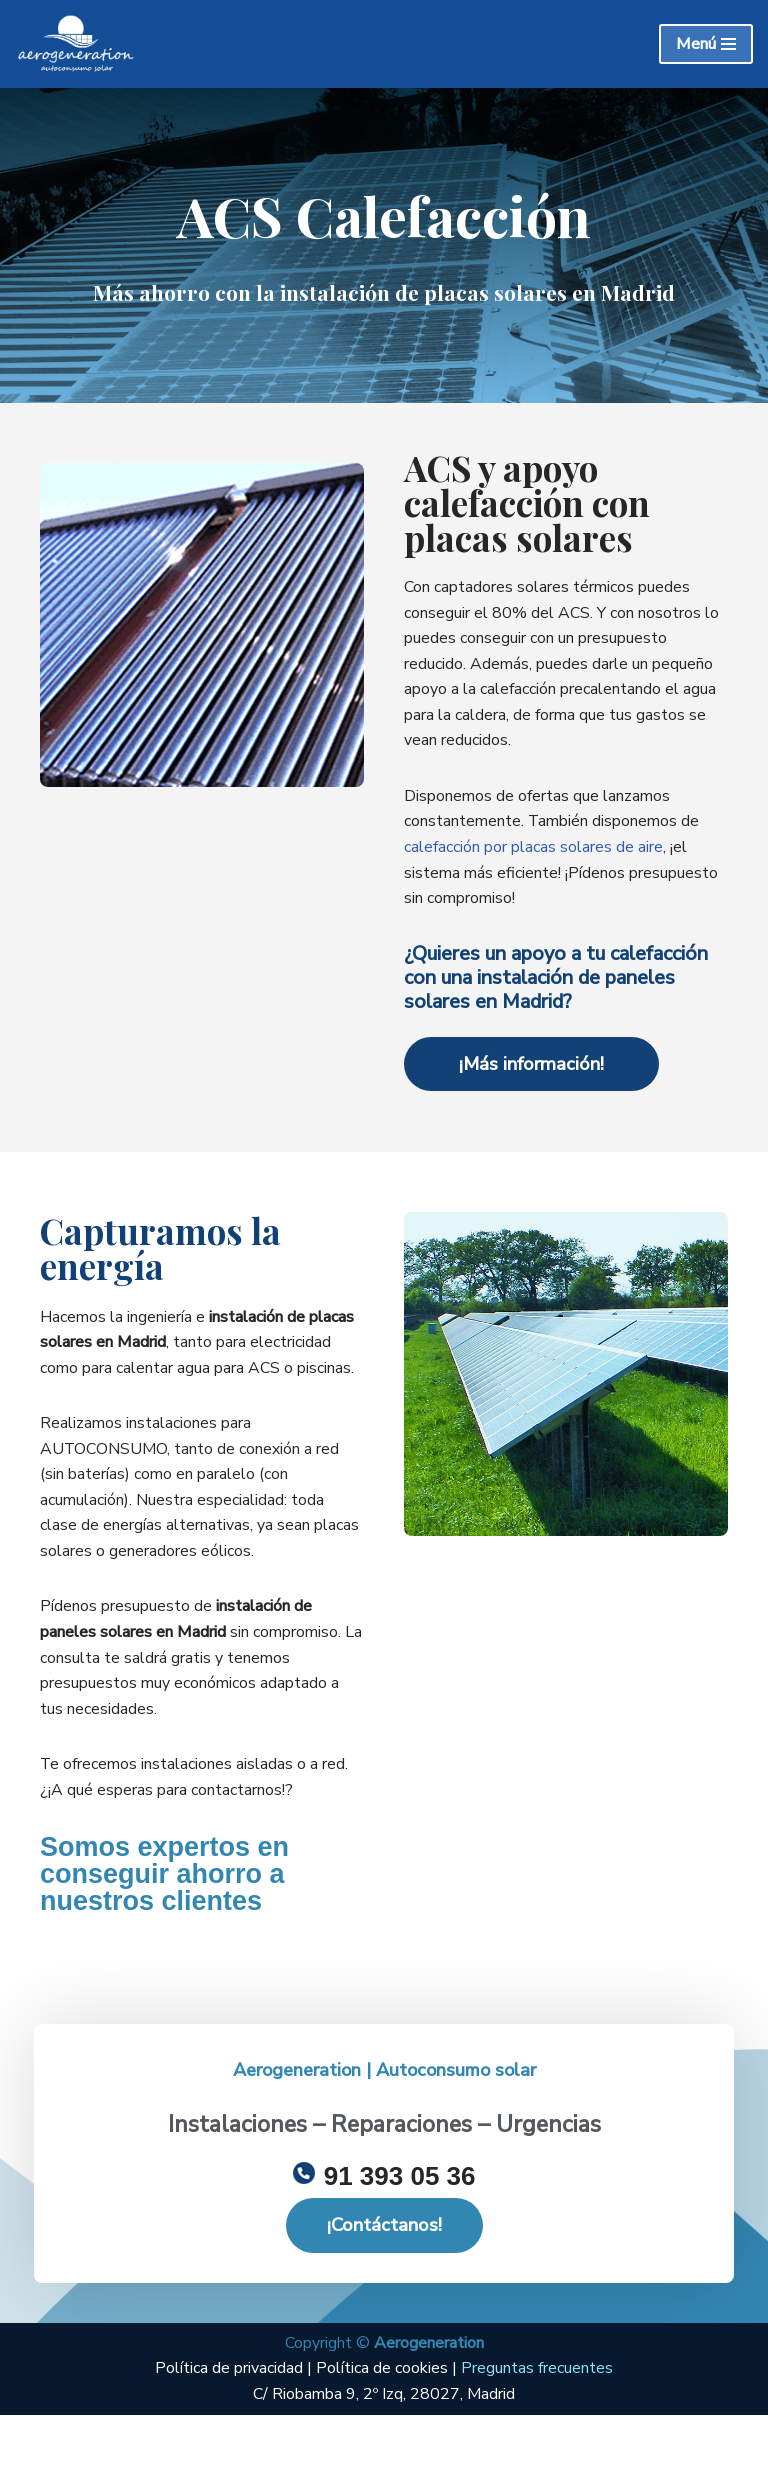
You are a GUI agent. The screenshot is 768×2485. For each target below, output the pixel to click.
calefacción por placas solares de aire (533, 848)
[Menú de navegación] (706, 44)
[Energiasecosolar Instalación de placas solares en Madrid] (75, 44)
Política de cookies (382, 2438)
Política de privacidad (231, 2438)
